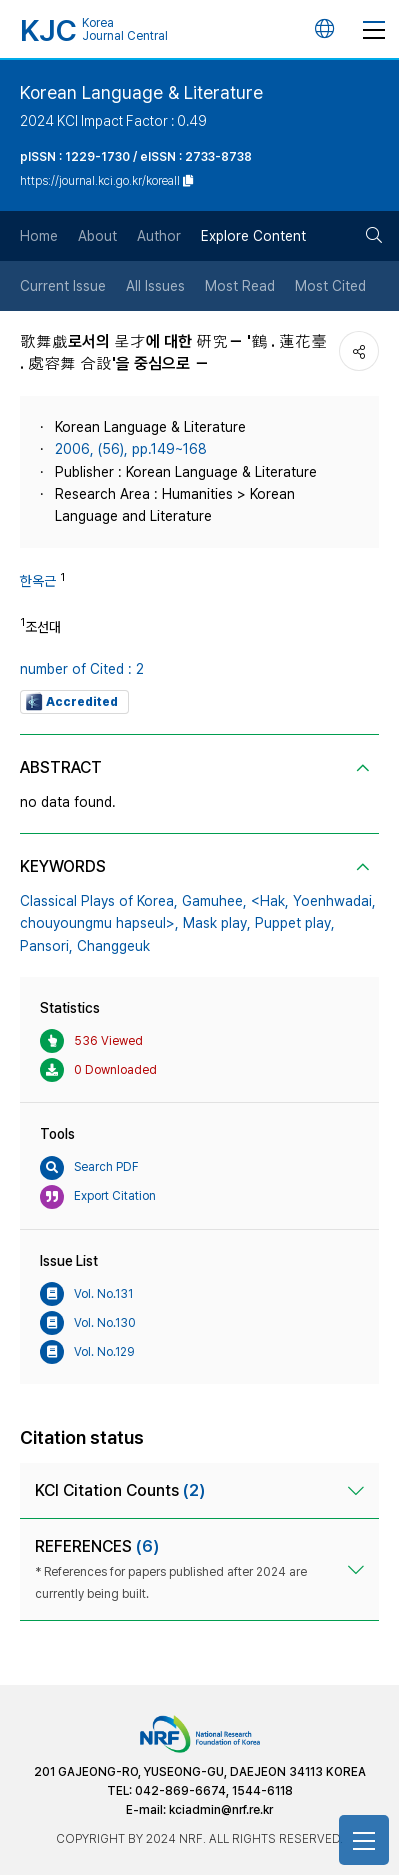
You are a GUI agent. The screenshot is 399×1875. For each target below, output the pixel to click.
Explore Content (253, 236)
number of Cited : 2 (82, 669)
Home (39, 236)
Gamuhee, (214, 901)
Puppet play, (295, 923)
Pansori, (46, 946)
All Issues (155, 286)
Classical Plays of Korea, (99, 901)
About (97, 236)
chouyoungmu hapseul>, (99, 923)
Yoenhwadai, (334, 901)
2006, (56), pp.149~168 (131, 449)
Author (159, 236)
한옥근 (38, 581)
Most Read (240, 286)
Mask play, (217, 923)
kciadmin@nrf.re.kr (221, 1810)
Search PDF (89, 1168)
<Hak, (270, 901)
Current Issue (63, 286)
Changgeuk (113, 946)
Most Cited (330, 286)
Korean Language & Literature (141, 92)
